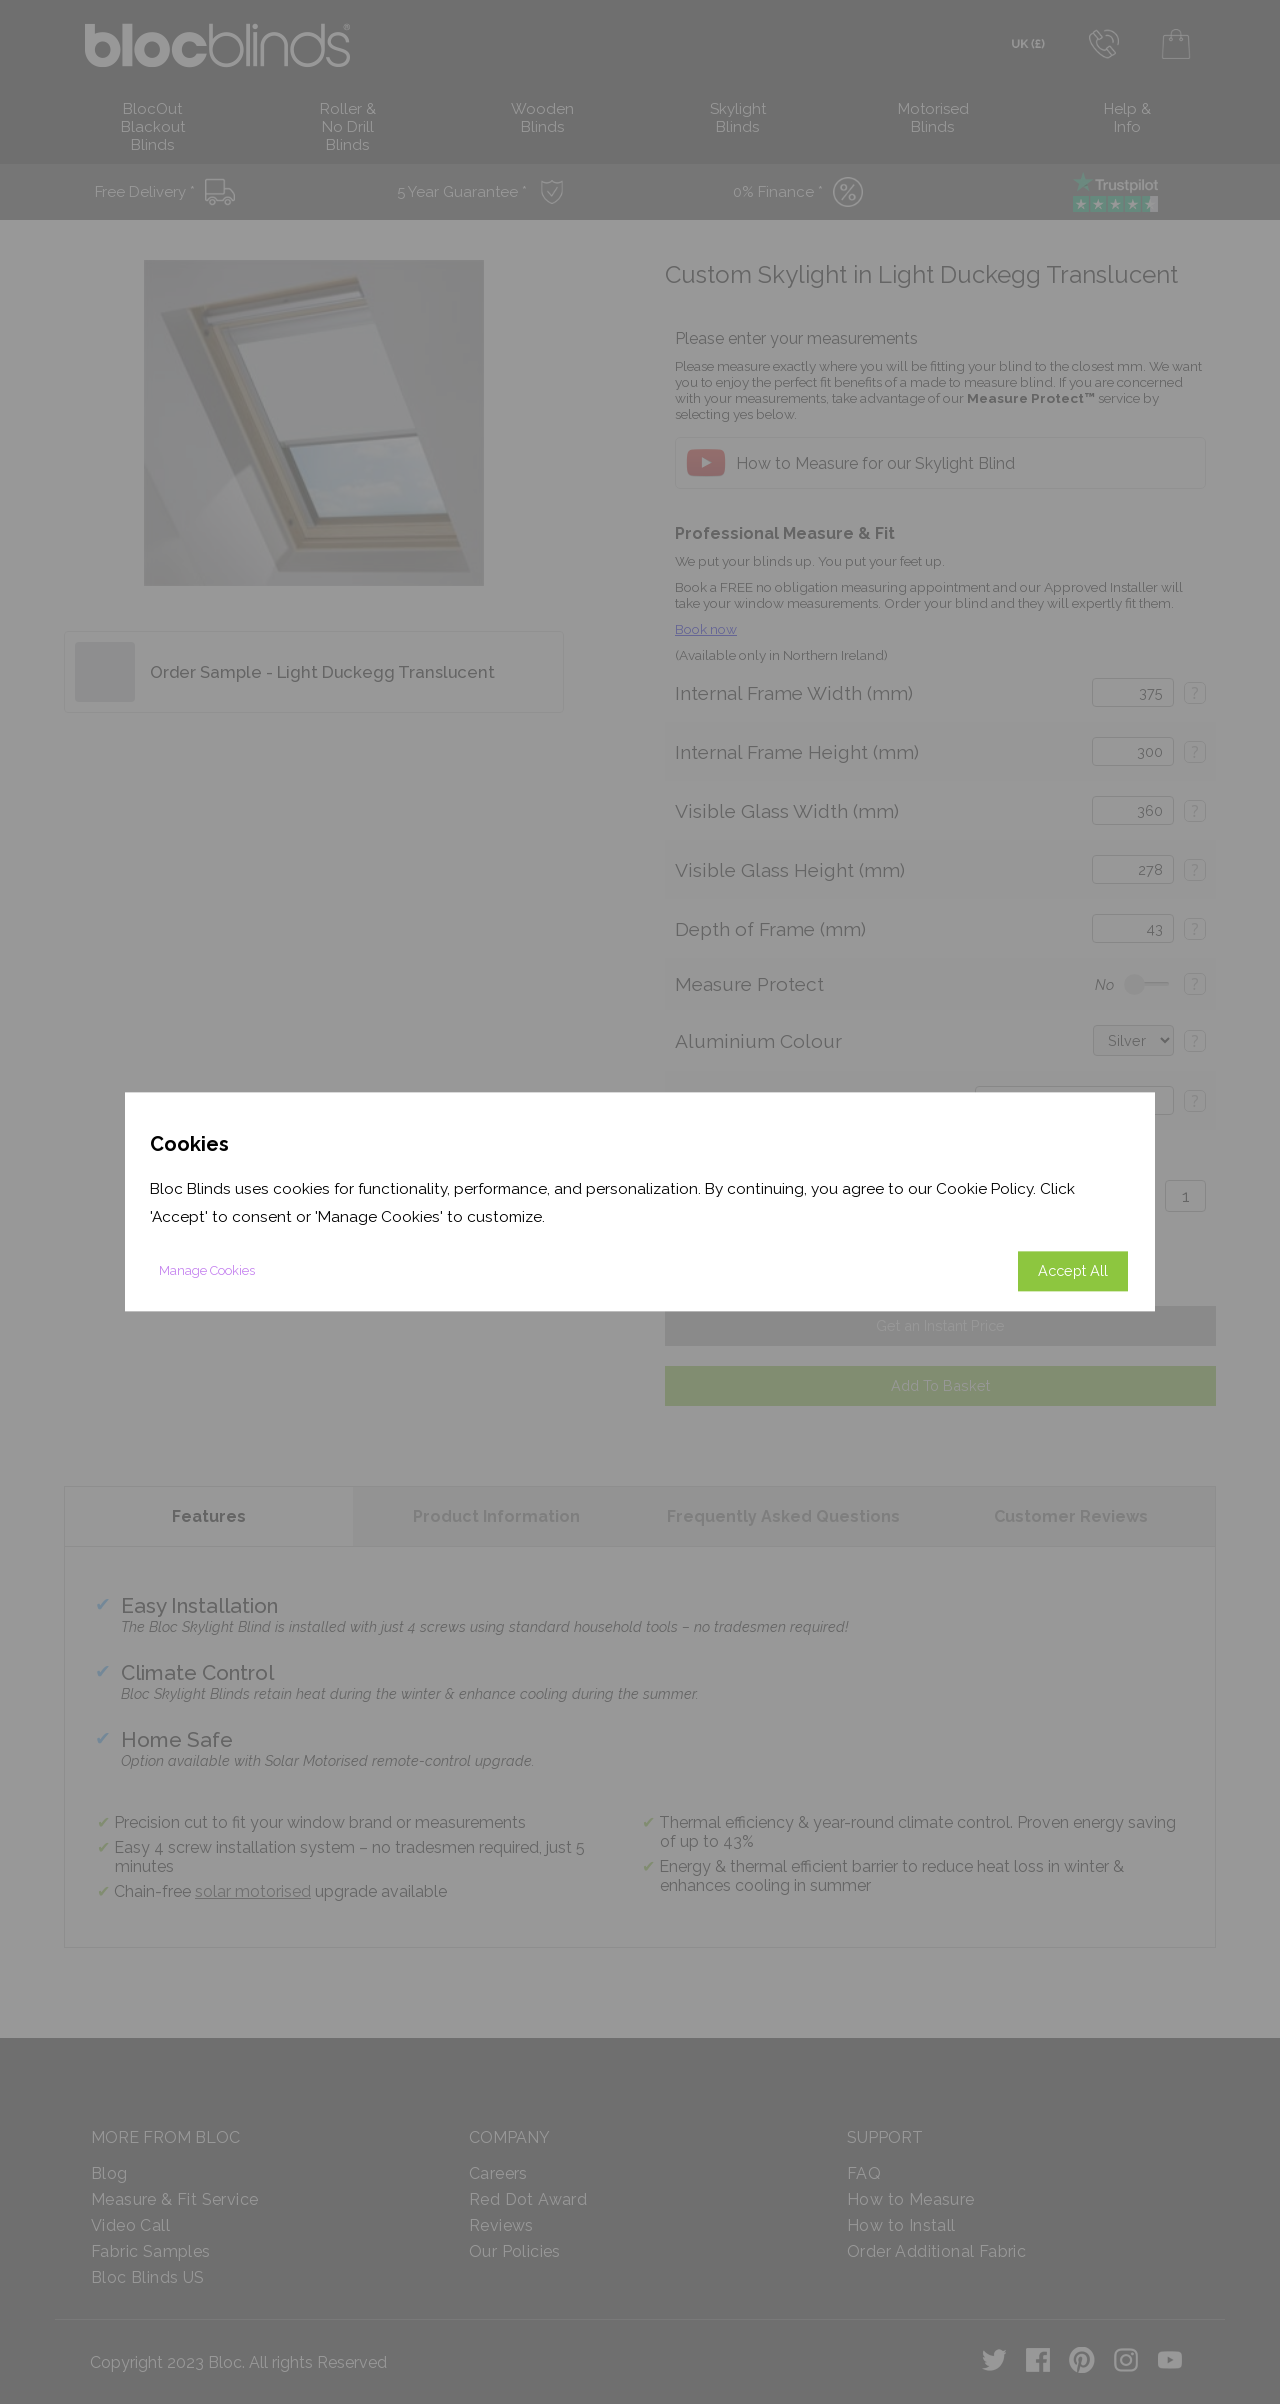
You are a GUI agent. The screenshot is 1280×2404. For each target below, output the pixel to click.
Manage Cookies (207, 1271)
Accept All (1073, 1271)
